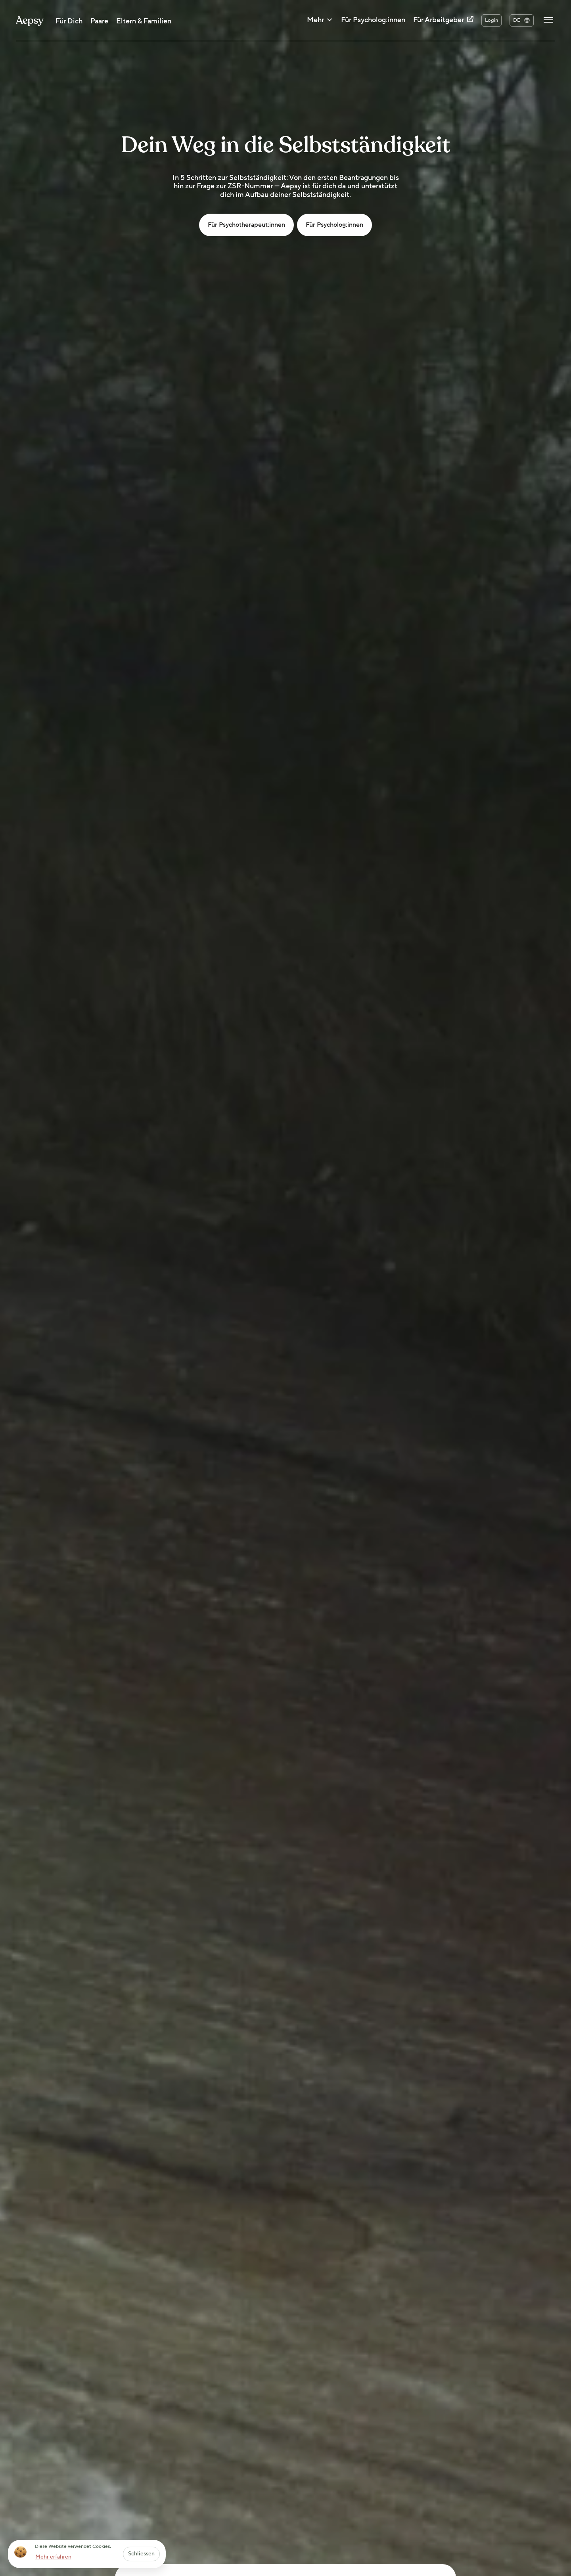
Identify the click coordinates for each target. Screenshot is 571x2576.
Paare (99, 21)
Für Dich (69, 21)
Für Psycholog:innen (373, 20)
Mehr (320, 20)
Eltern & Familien (143, 21)
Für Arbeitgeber (443, 20)
